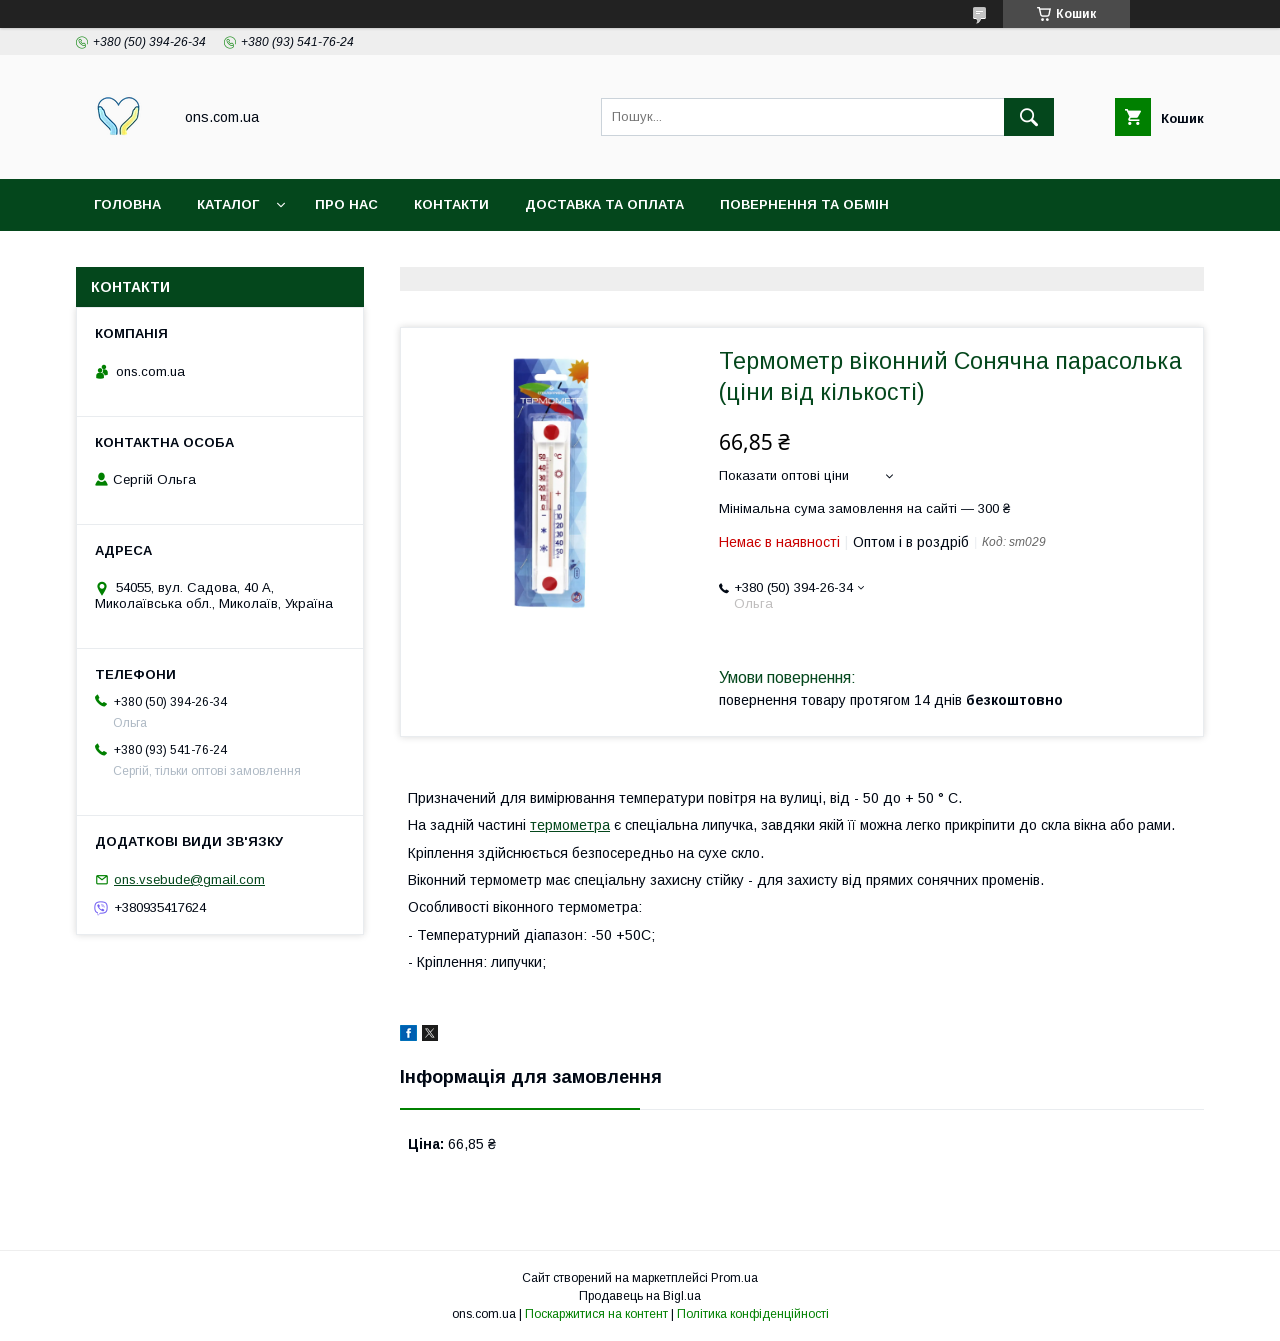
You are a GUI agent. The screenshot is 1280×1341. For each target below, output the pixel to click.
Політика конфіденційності (753, 1314)
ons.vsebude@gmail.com (189, 879)
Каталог (228, 204)
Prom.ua (734, 1278)
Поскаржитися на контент (596, 1314)
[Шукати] (1029, 117)
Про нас (346, 204)
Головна (127, 204)
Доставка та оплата (604, 204)
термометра (570, 825)
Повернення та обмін (804, 204)
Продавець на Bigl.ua (640, 1296)
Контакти (451, 204)
